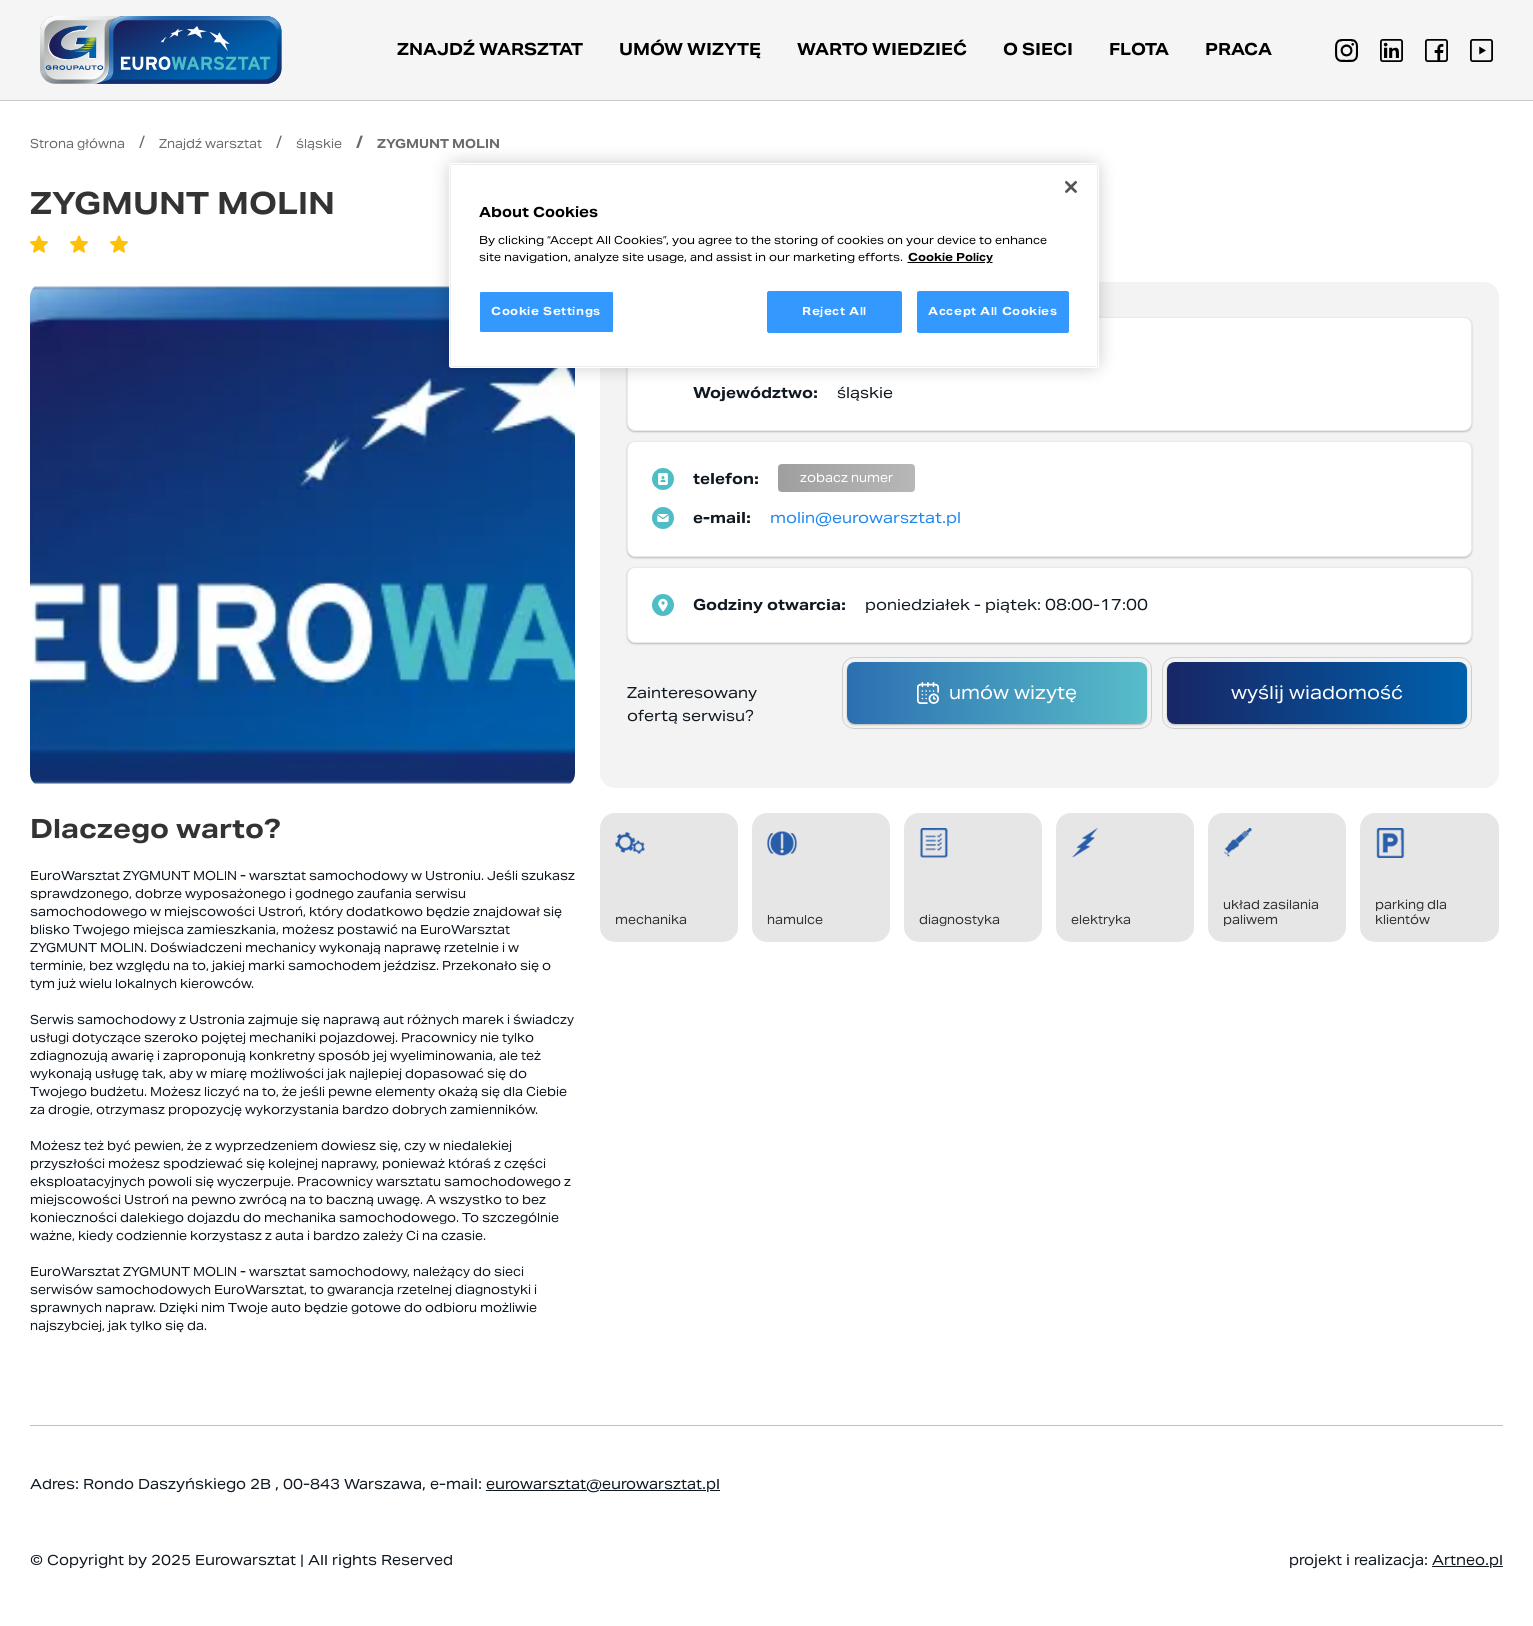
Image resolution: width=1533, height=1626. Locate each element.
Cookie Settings (546, 311)
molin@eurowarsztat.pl (865, 517)
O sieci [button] (1038, 49)
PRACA (1238, 49)
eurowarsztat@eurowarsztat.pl (603, 1484)
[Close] (1071, 187)
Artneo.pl (1467, 1560)
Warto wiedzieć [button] (882, 49)
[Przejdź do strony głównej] (161, 50)
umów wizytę (997, 693)
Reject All (834, 311)
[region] (774, 266)
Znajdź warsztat (490, 49)
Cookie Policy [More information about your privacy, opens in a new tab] (950, 257)
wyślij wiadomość (1317, 692)
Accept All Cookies (992, 311)
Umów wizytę (690, 49)
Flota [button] (1139, 49)
